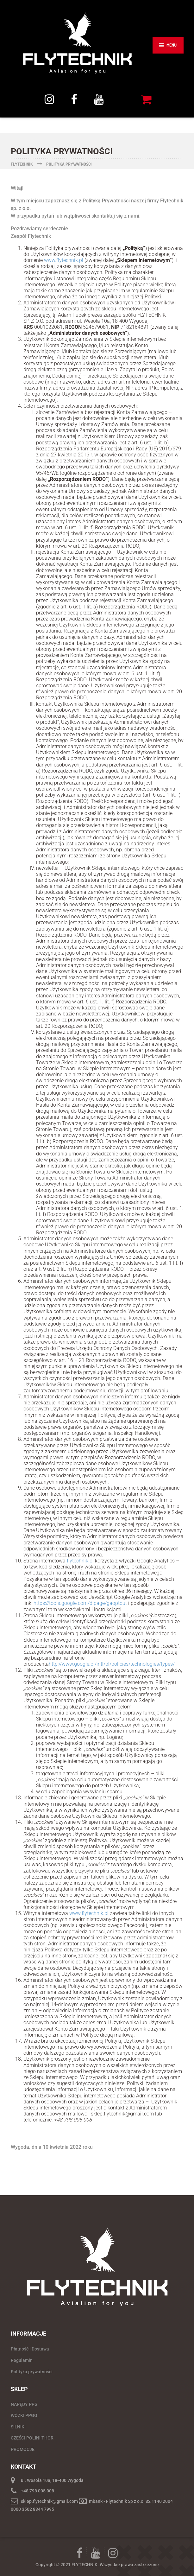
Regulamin (22, 2360)
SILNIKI (18, 2426)
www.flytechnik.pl (64, 260)
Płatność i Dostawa (30, 2348)
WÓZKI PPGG (24, 2415)
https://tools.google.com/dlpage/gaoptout (80, 1603)
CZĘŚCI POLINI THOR (32, 2437)
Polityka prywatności (32, 2371)
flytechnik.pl (80, 1561)
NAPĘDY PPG (24, 2404)
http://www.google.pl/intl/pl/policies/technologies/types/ (112, 1664)
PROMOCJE (22, 2449)
